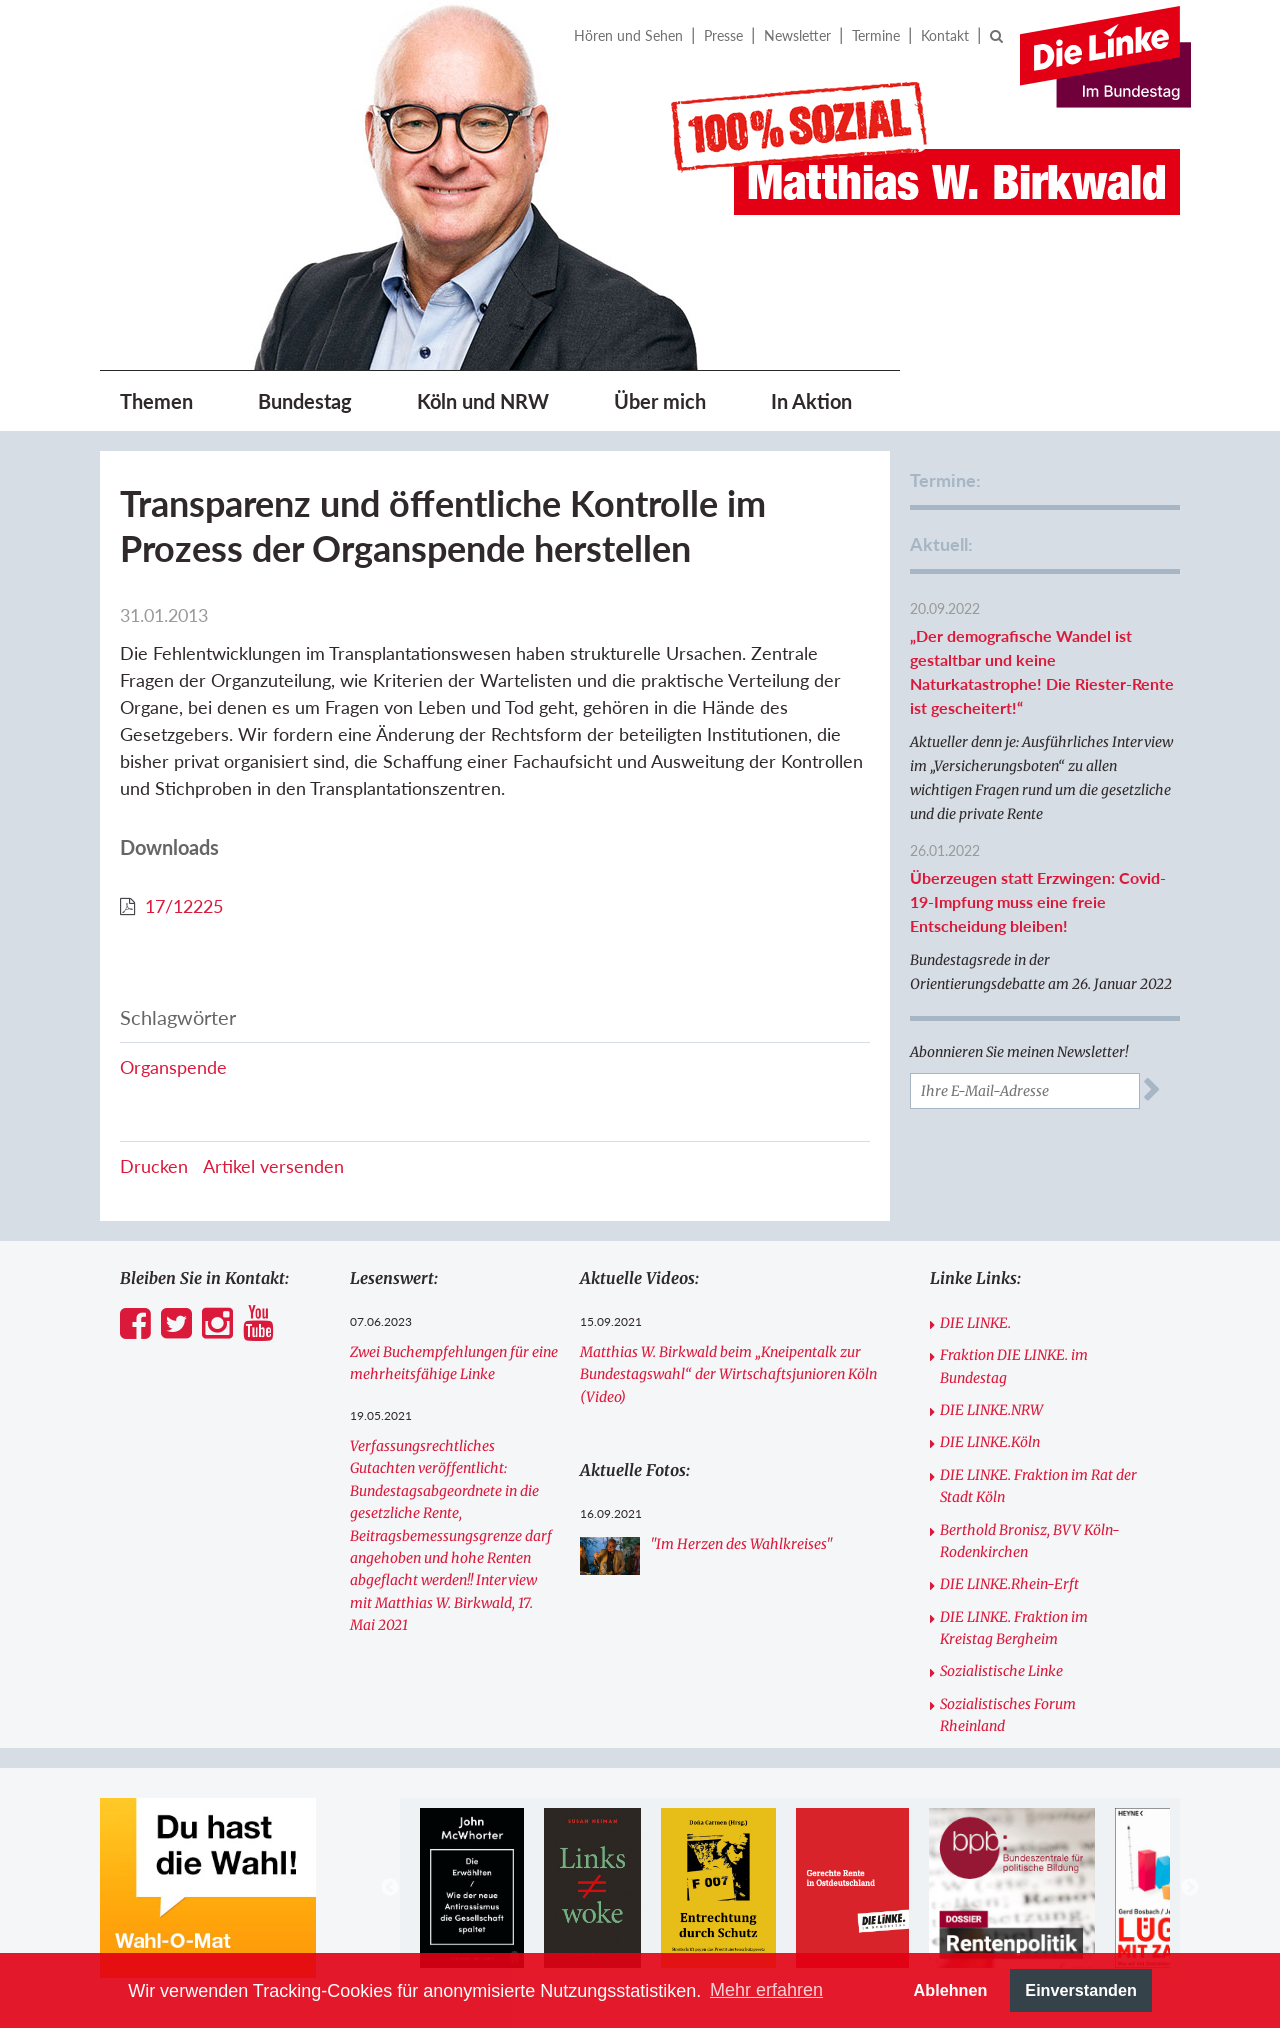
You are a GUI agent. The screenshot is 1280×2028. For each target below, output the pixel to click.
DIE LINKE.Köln (990, 1442)
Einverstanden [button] (1081, 1990)
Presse (723, 35)
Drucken (154, 1166)
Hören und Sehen (628, 35)
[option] (471, 1888)
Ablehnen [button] (951, 1990)
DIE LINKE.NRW (991, 1410)
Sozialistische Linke (1001, 1671)
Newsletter (797, 35)
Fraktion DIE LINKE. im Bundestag (1014, 1366)
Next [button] (1190, 1888)
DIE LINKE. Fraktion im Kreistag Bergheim (1014, 1628)
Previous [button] (390, 1888)
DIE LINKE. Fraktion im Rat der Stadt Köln (1038, 1486)
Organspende (173, 1067)
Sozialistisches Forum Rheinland (1008, 1715)
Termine (876, 35)
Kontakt (945, 35)
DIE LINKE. (975, 1323)
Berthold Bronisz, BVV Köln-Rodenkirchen (1030, 1541)
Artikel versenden (273, 1166)
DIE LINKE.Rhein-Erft (1009, 1584)
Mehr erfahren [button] (766, 1990)
